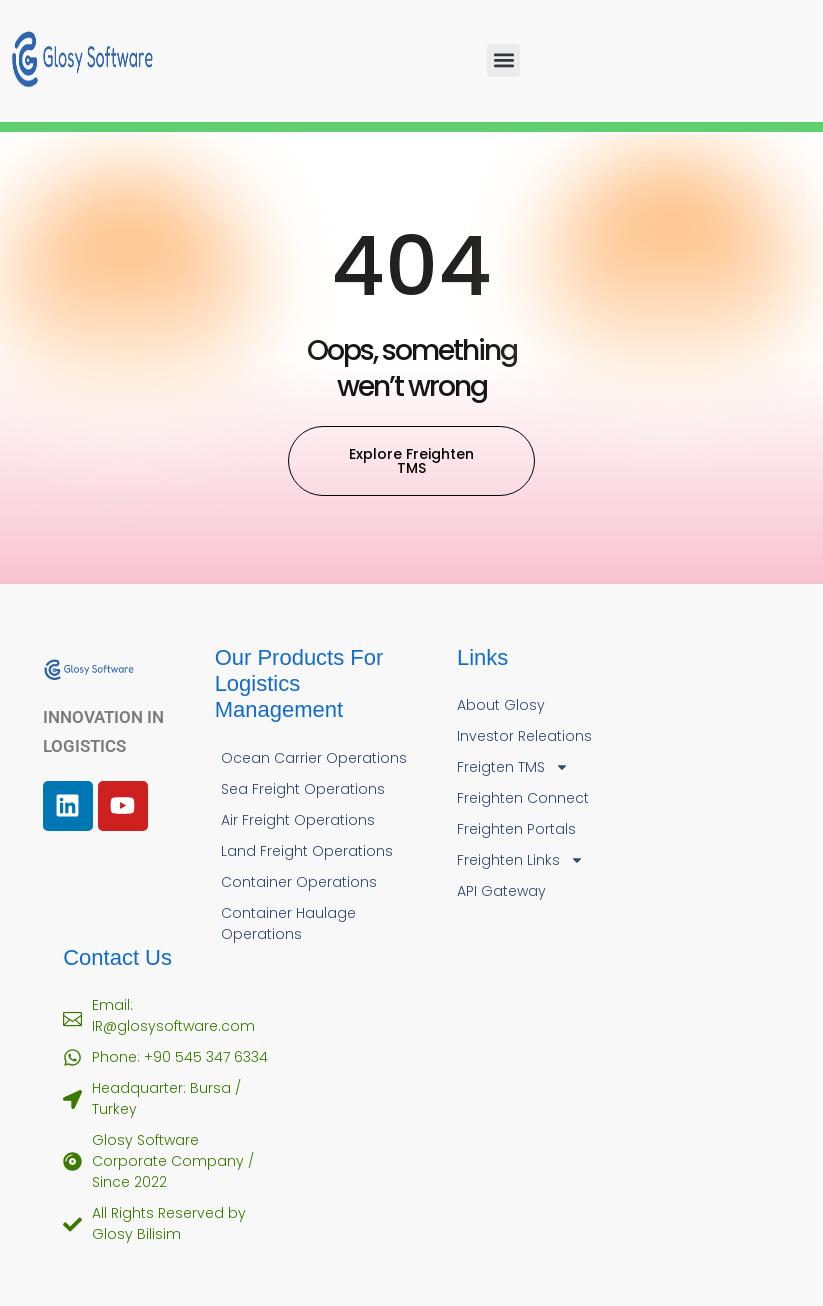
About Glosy (501, 705)
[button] (503, 60)
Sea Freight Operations (303, 789)
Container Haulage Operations (288, 923)
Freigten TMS (513, 767)
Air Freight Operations (298, 820)
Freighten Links (520, 860)
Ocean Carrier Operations (314, 758)
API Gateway (501, 891)
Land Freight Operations (307, 851)
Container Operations (299, 882)
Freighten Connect (523, 798)
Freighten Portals (516, 829)
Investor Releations (524, 736)
